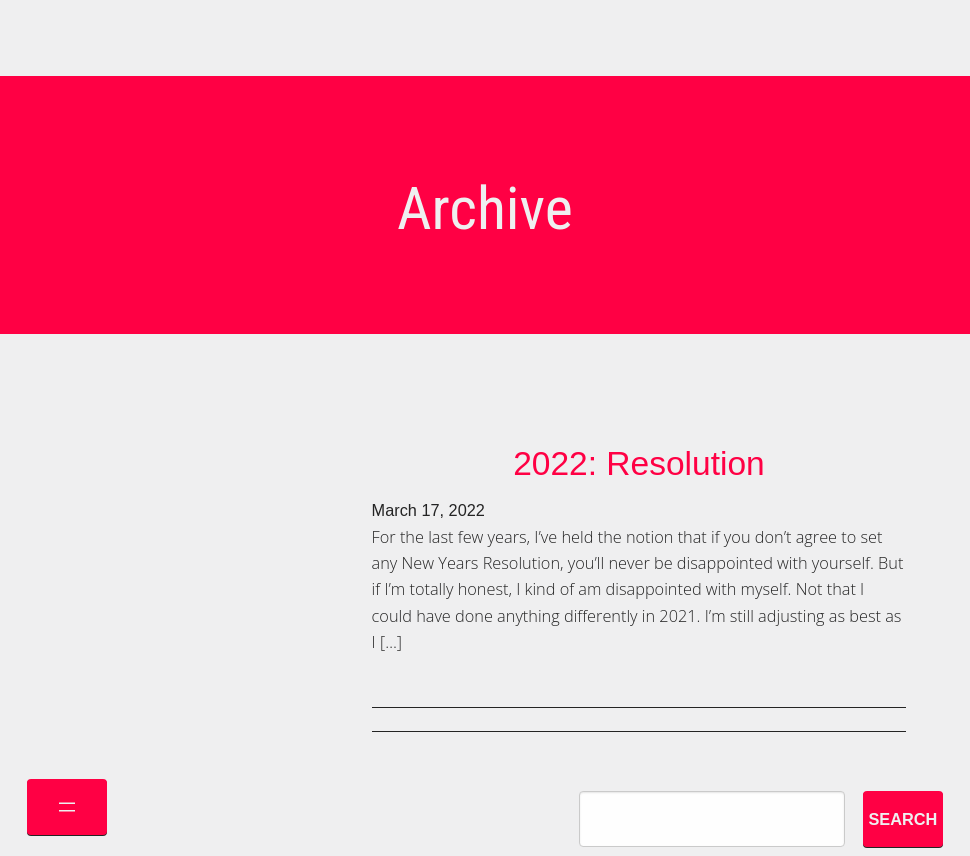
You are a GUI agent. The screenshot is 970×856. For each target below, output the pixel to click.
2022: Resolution (639, 463)
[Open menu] (67, 807)
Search (902, 819)
